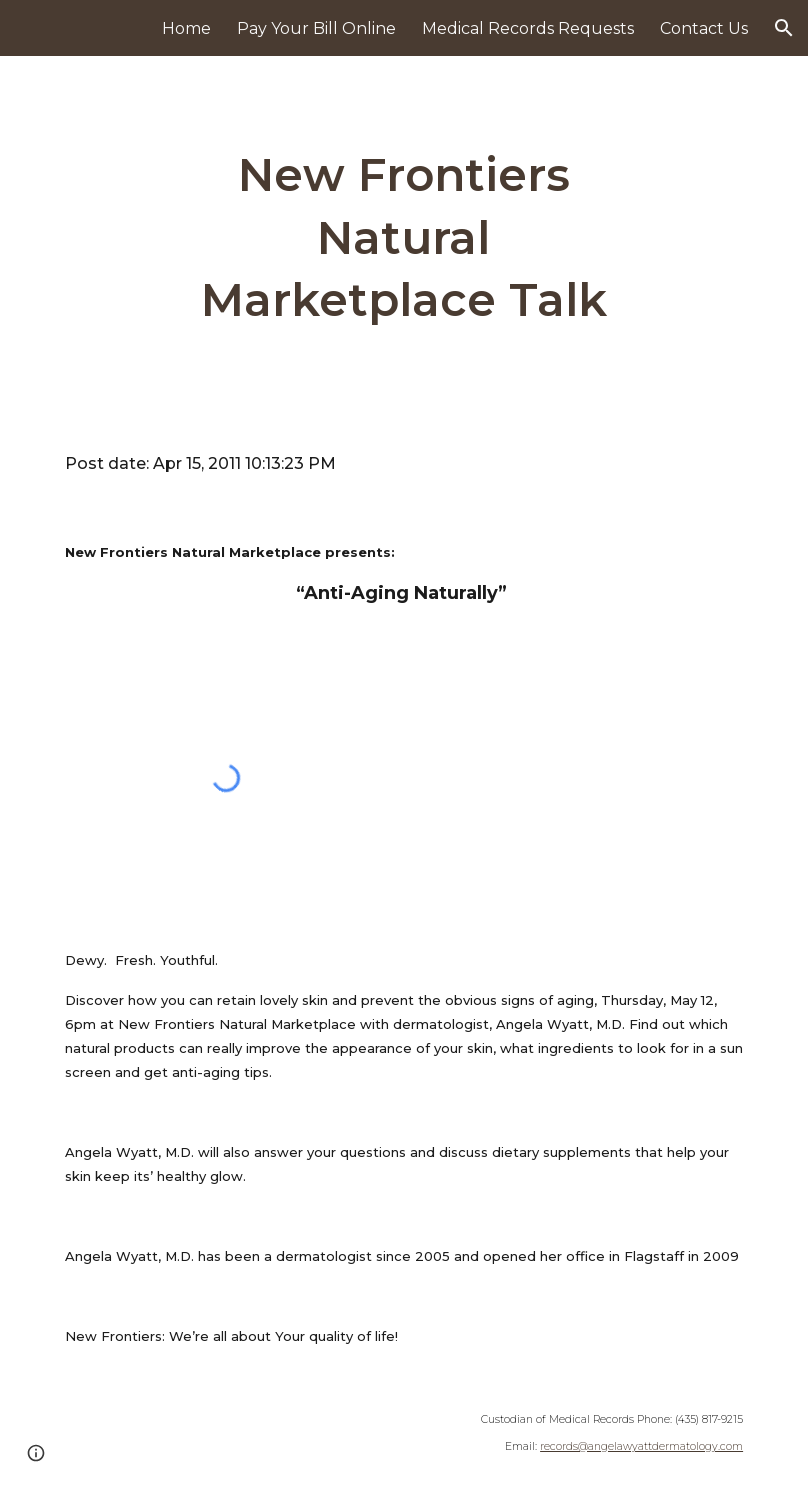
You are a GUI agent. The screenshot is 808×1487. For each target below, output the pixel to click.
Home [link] (186, 28)
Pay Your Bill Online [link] (316, 28)
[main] (404, 238)
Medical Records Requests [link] (528, 28)
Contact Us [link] (704, 28)
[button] (784, 28)
